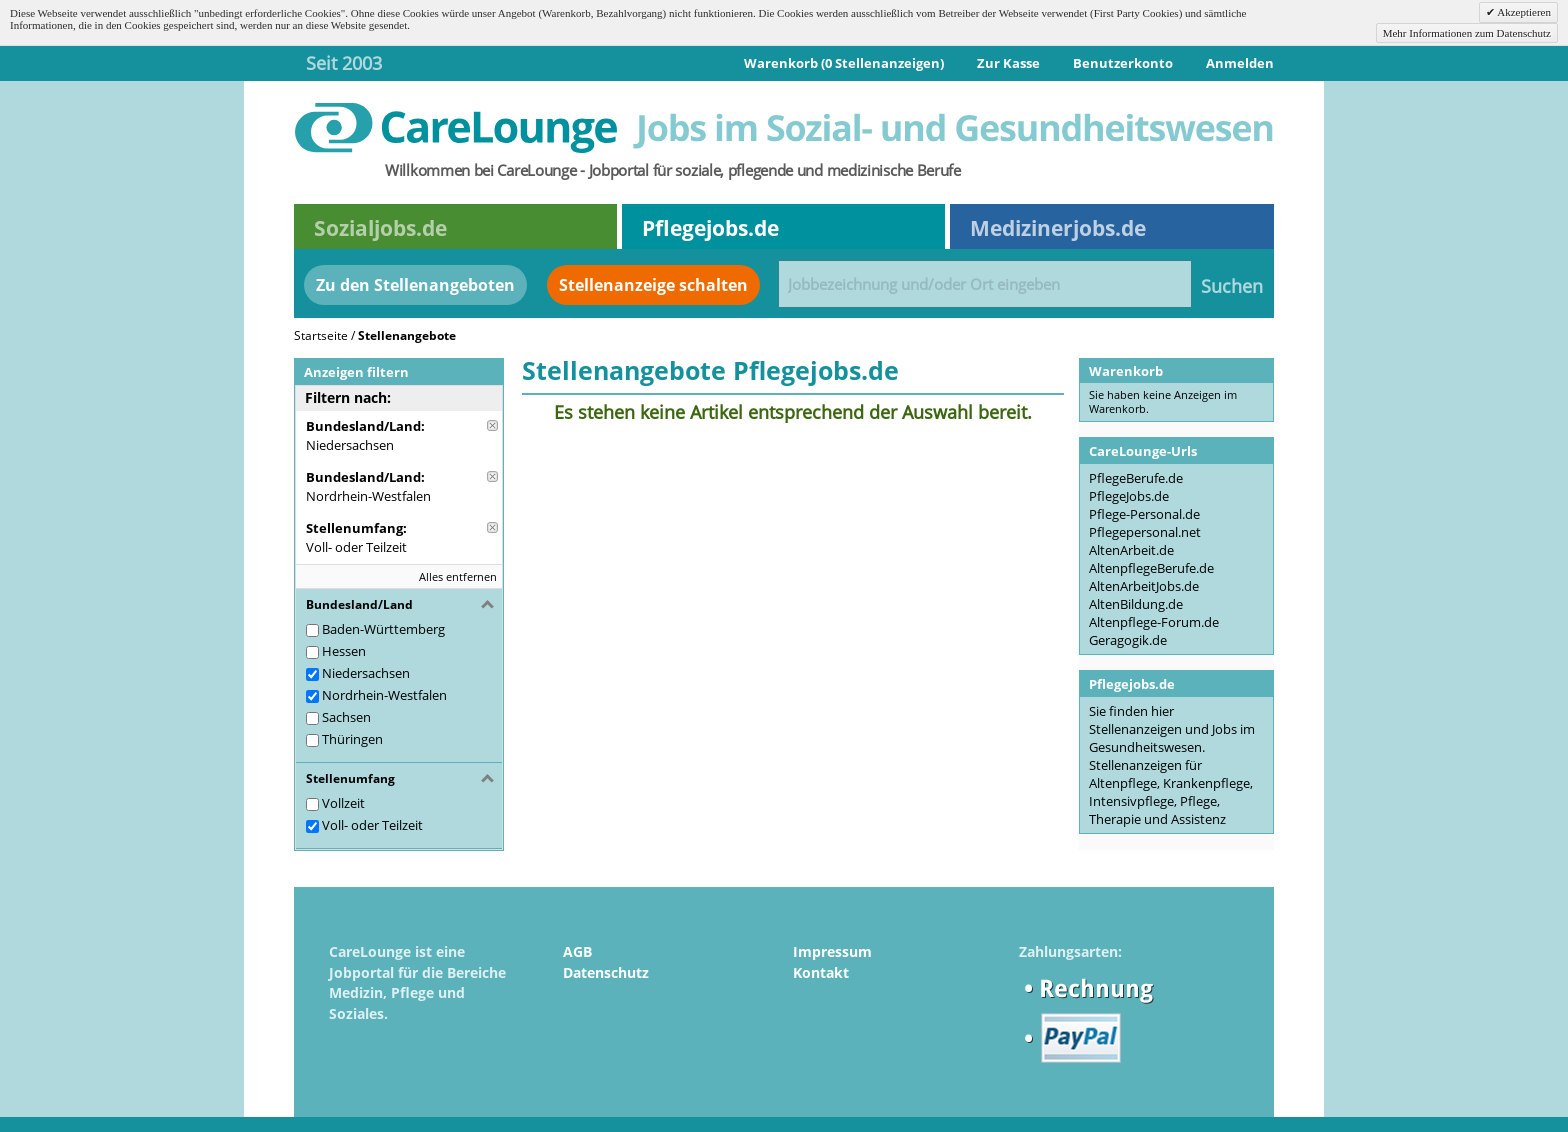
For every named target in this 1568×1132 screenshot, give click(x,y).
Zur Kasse (1008, 63)
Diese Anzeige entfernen (492, 425)
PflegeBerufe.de (1136, 478)
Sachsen (346, 717)
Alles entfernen (458, 576)
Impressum (832, 951)
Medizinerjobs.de (1058, 228)
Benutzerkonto (1123, 63)
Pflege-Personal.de (1144, 514)
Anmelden (1240, 63)
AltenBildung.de (1136, 604)
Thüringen (352, 739)
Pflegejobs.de (710, 228)
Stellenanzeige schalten (653, 285)
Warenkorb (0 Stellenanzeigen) (844, 63)
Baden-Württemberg (383, 629)
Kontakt (821, 972)
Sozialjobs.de (380, 228)
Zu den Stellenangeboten (415, 285)
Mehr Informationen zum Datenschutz (1467, 33)
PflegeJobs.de (1129, 496)
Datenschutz (606, 972)
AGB (577, 951)
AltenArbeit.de (1131, 550)
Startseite (321, 335)
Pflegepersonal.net (1145, 532)
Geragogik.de (1128, 640)
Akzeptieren (1523, 12)
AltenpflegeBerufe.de (1151, 568)
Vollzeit (343, 803)
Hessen (344, 651)
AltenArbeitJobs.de (1144, 586)
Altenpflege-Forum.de (1154, 622)
